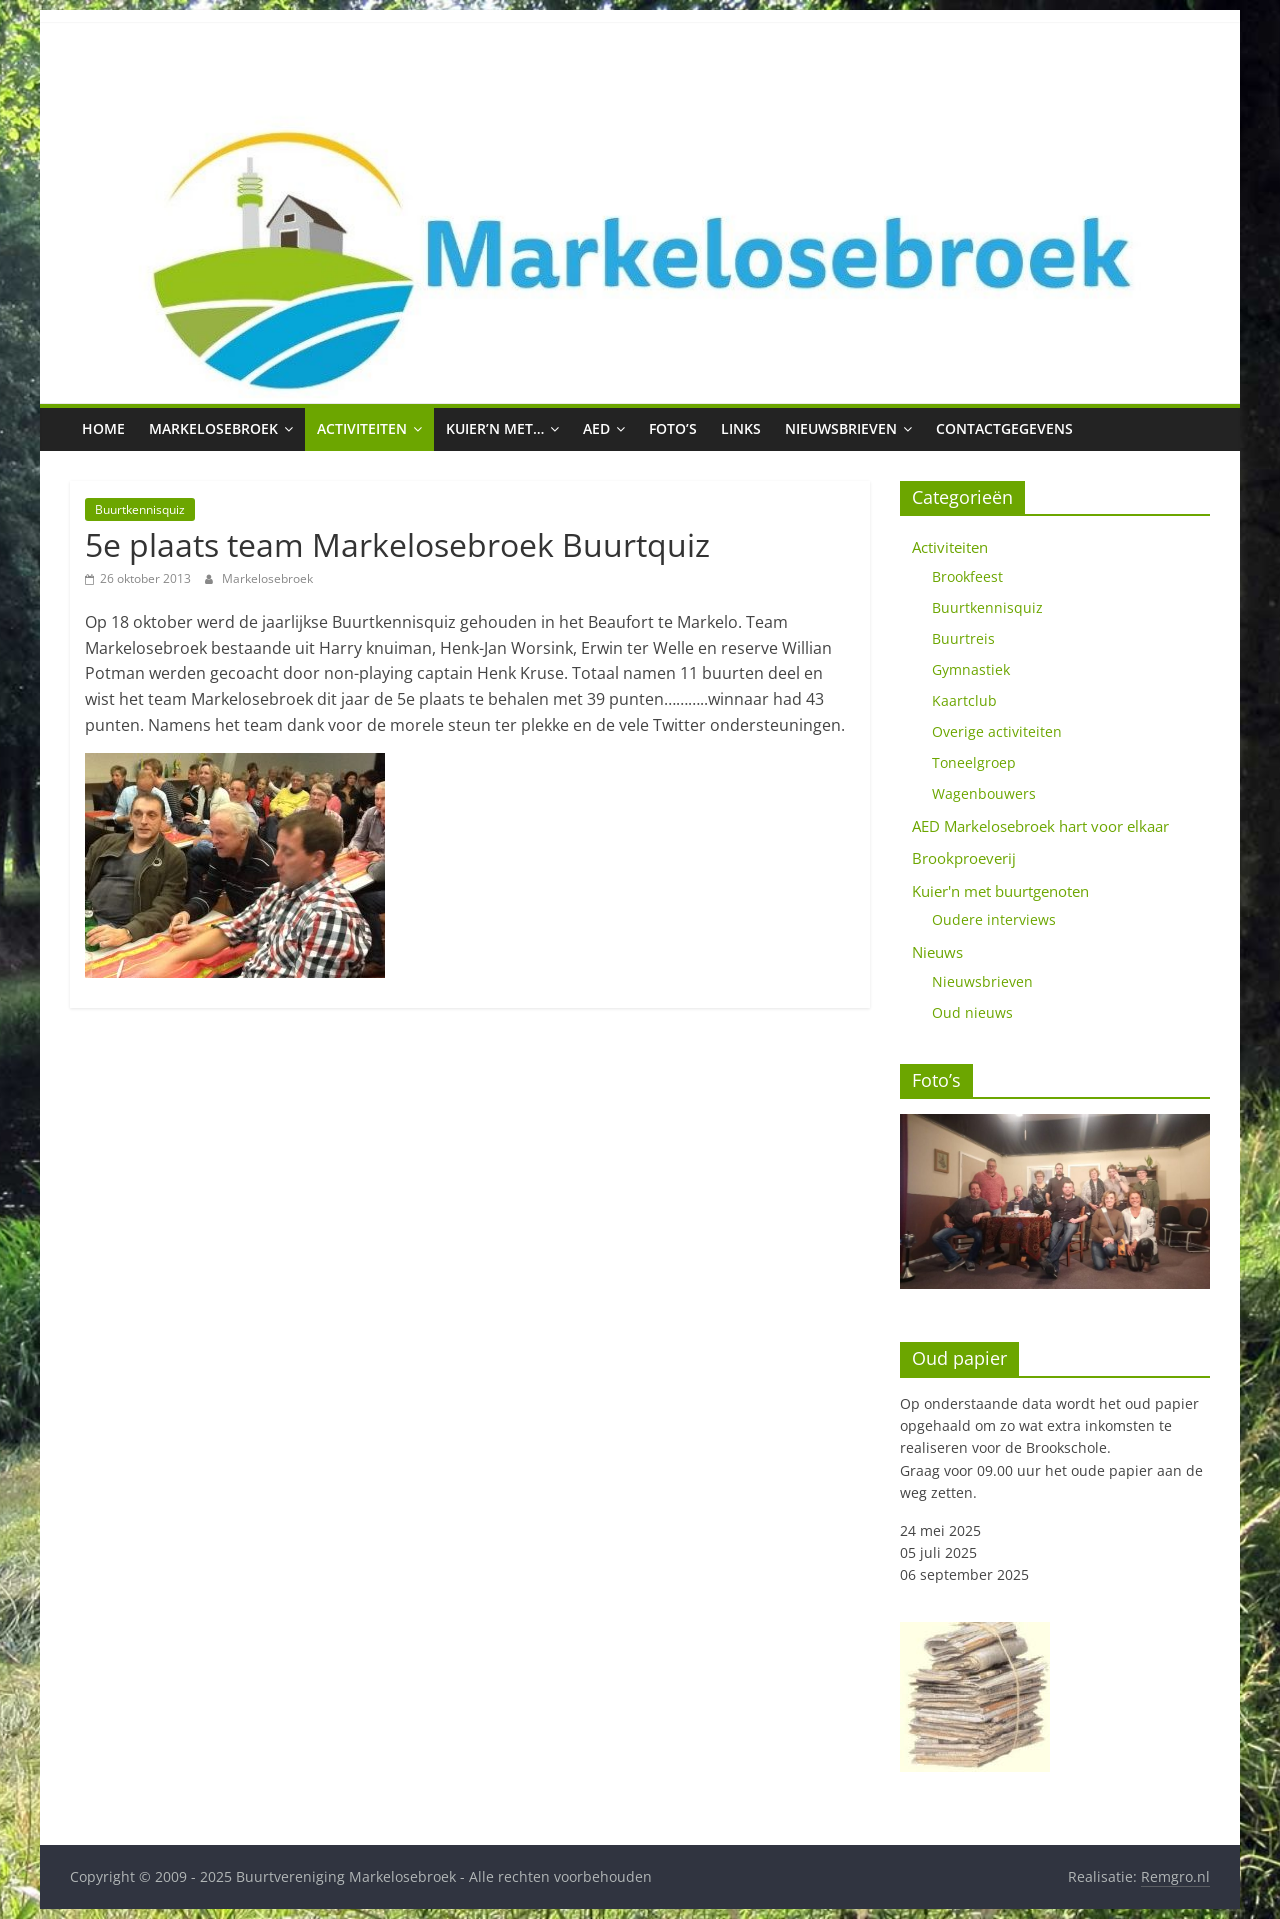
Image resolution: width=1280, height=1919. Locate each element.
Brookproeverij (964, 858)
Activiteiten (362, 428)
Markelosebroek (213, 428)
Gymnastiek (971, 669)
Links (741, 428)
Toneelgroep (974, 762)
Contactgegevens (1004, 428)
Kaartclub (964, 700)
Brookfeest (967, 576)
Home (103, 428)
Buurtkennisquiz (140, 509)
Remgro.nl (1175, 1876)
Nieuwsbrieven (841, 428)
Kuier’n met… (495, 428)
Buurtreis (963, 638)
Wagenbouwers (984, 793)
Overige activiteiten (997, 731)
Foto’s (673, 428)
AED (596, 428)
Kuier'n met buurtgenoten (1000, 891)
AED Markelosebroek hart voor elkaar (1040, 826)
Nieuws (937, 952)
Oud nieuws (972, 1012)
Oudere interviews (994, 919)
